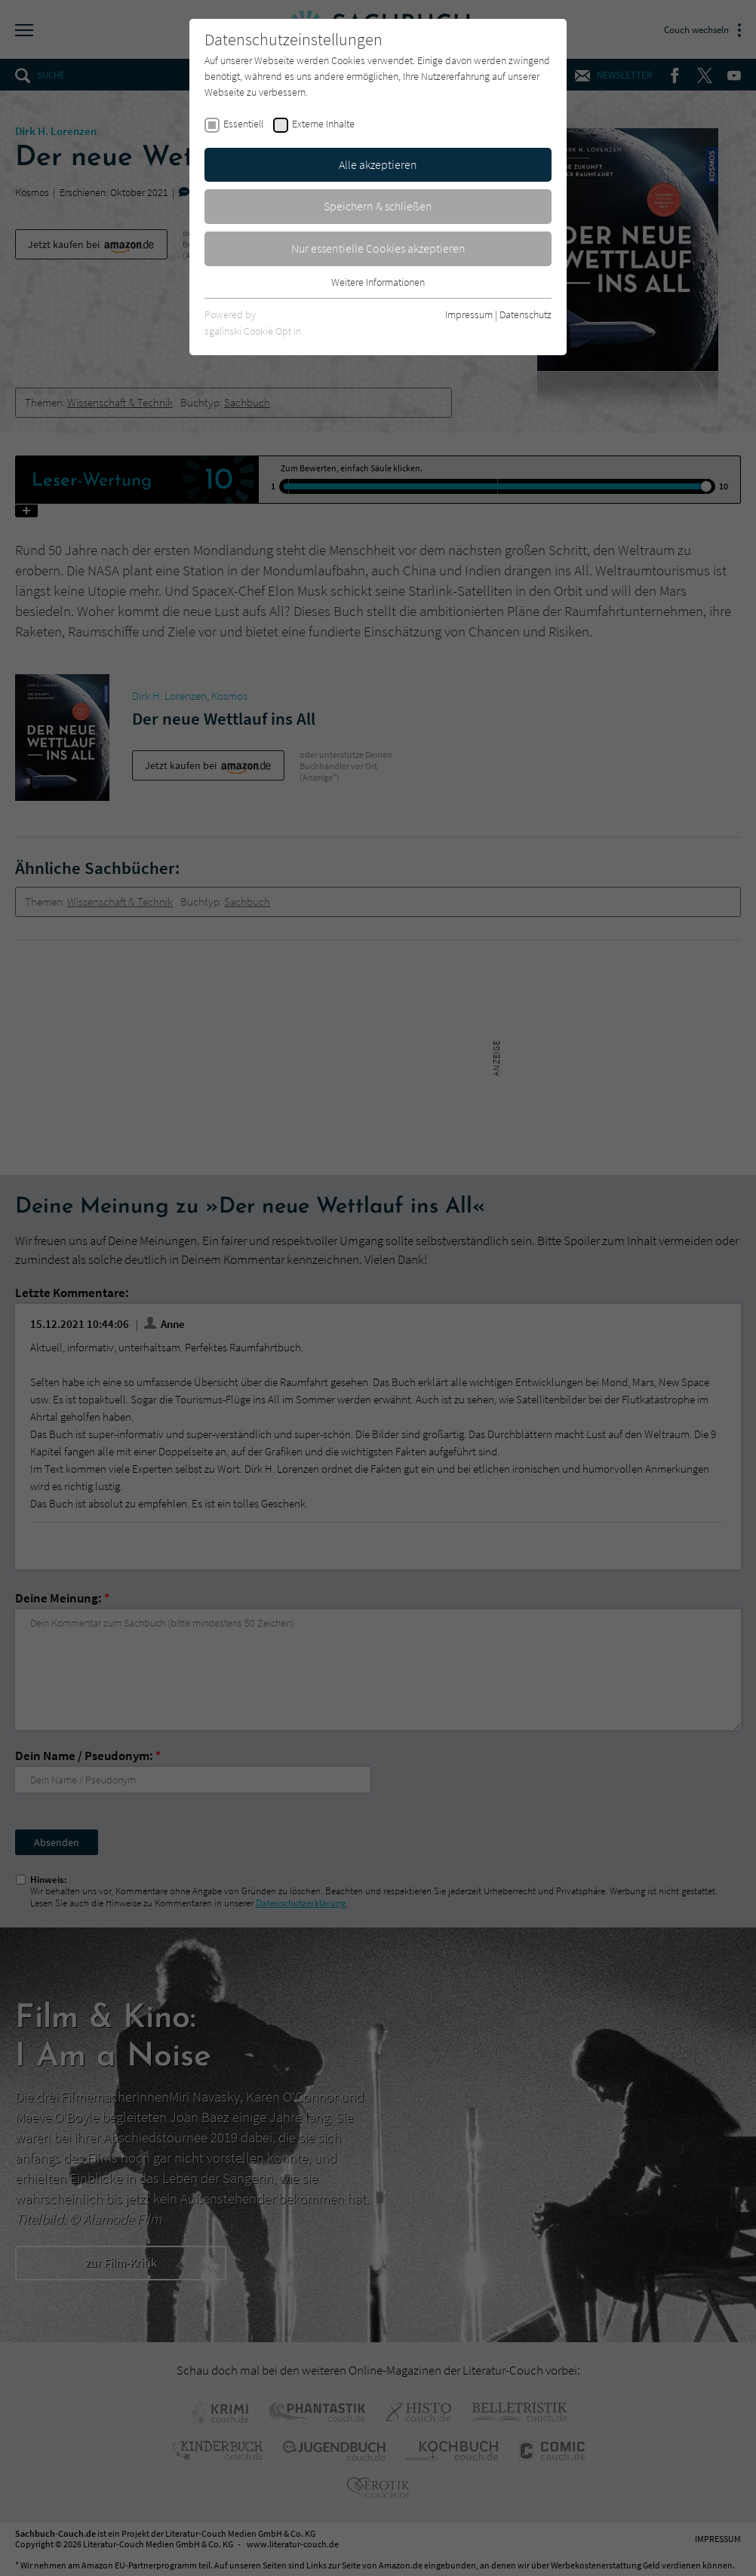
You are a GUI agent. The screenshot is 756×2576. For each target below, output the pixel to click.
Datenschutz (525, 314)
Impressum (469, 314)
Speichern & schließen (378, 205)
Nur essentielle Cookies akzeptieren (378, 248)
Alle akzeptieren (378, 164)
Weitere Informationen (378, 282)
